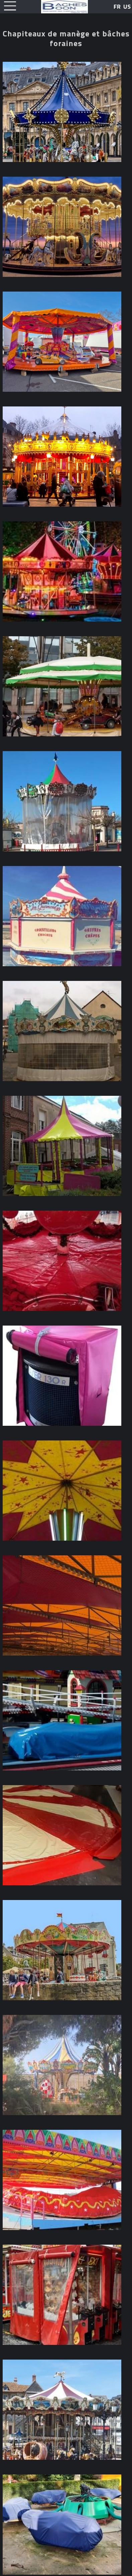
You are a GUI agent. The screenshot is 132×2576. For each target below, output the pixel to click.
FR (117, 6)
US (127, 6)
